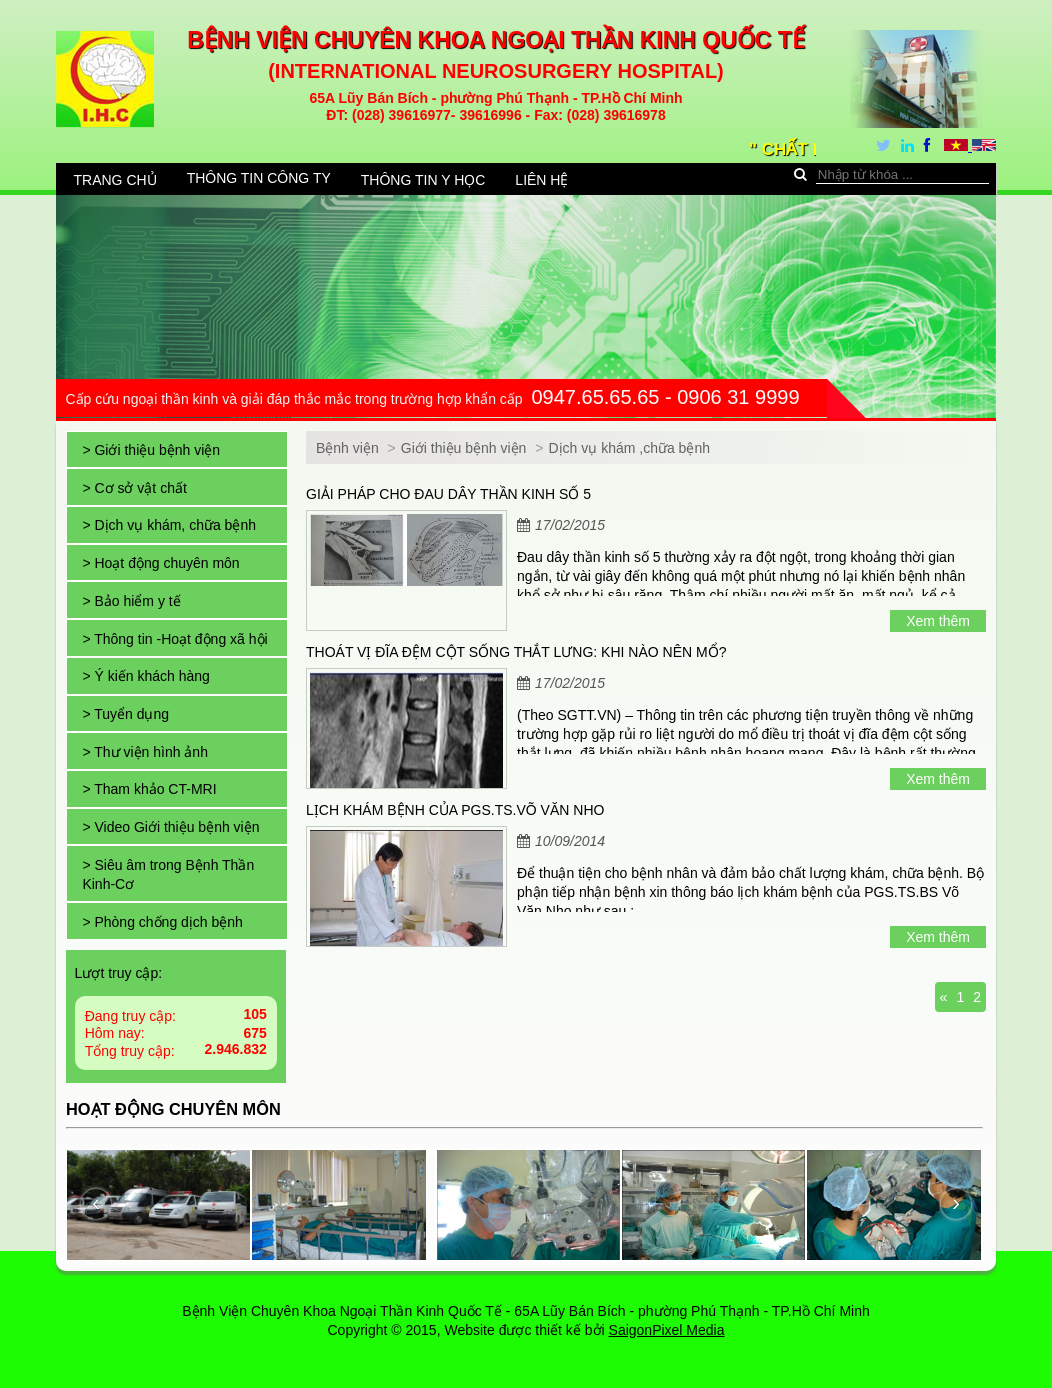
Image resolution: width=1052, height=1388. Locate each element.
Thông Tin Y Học (423, 180)
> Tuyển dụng (125, 714)
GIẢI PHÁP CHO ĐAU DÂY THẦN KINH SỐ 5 (448, 494)
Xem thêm (938, 621)
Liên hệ (541, 180)
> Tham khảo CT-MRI (149, 789)
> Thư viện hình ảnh (145, 752)
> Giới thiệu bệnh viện (151, 450)
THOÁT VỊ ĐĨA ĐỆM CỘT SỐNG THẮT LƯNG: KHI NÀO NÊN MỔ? (516, 652)
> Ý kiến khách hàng (145, 676)
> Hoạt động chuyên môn (160, 563)
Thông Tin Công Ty (259, 178)
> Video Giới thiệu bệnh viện (170, 827)
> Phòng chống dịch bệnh (162, 922)
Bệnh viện (347, 448)
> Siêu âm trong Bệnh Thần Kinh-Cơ (168, 874)
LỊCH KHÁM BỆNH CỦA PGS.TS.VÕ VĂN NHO (455, 810)
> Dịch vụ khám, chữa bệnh (169, 525)
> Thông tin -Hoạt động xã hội (174, 639)
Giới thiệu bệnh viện (466, 448)
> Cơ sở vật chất (134, 488)
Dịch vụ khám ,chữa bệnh (629, 448)
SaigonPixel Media (667, 1330)
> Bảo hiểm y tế (131, 601)
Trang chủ (115, 180)
